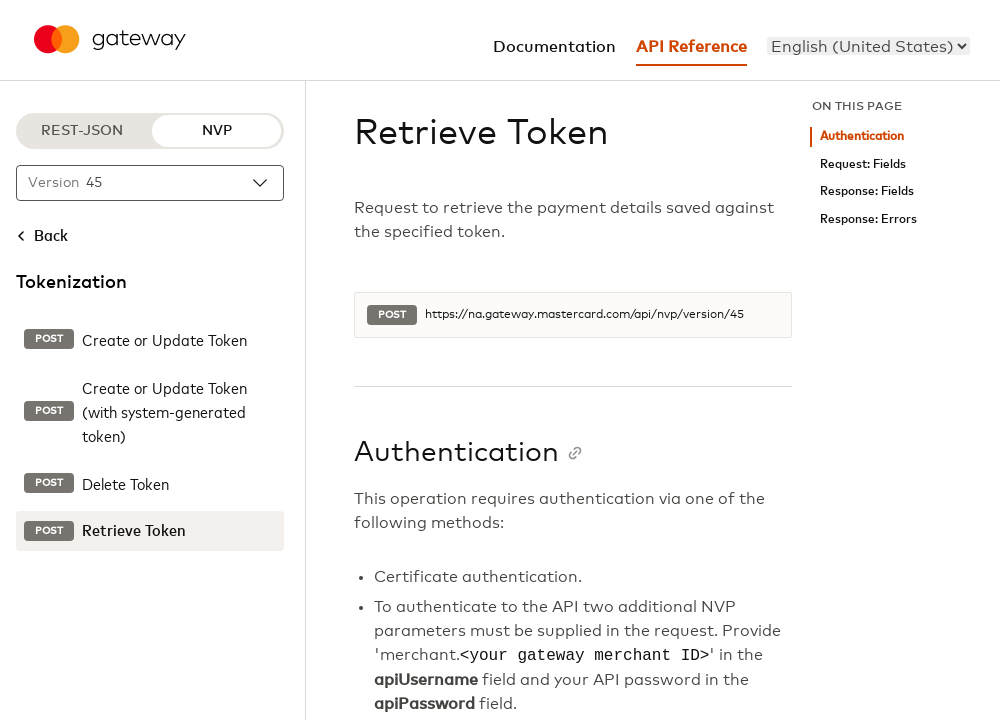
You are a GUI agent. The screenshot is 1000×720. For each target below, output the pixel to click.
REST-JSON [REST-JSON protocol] (82, 131)
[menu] (868, 46)
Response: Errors (868, 219)
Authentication (862, 136)
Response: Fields (867, 191)
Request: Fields (863, 164)
